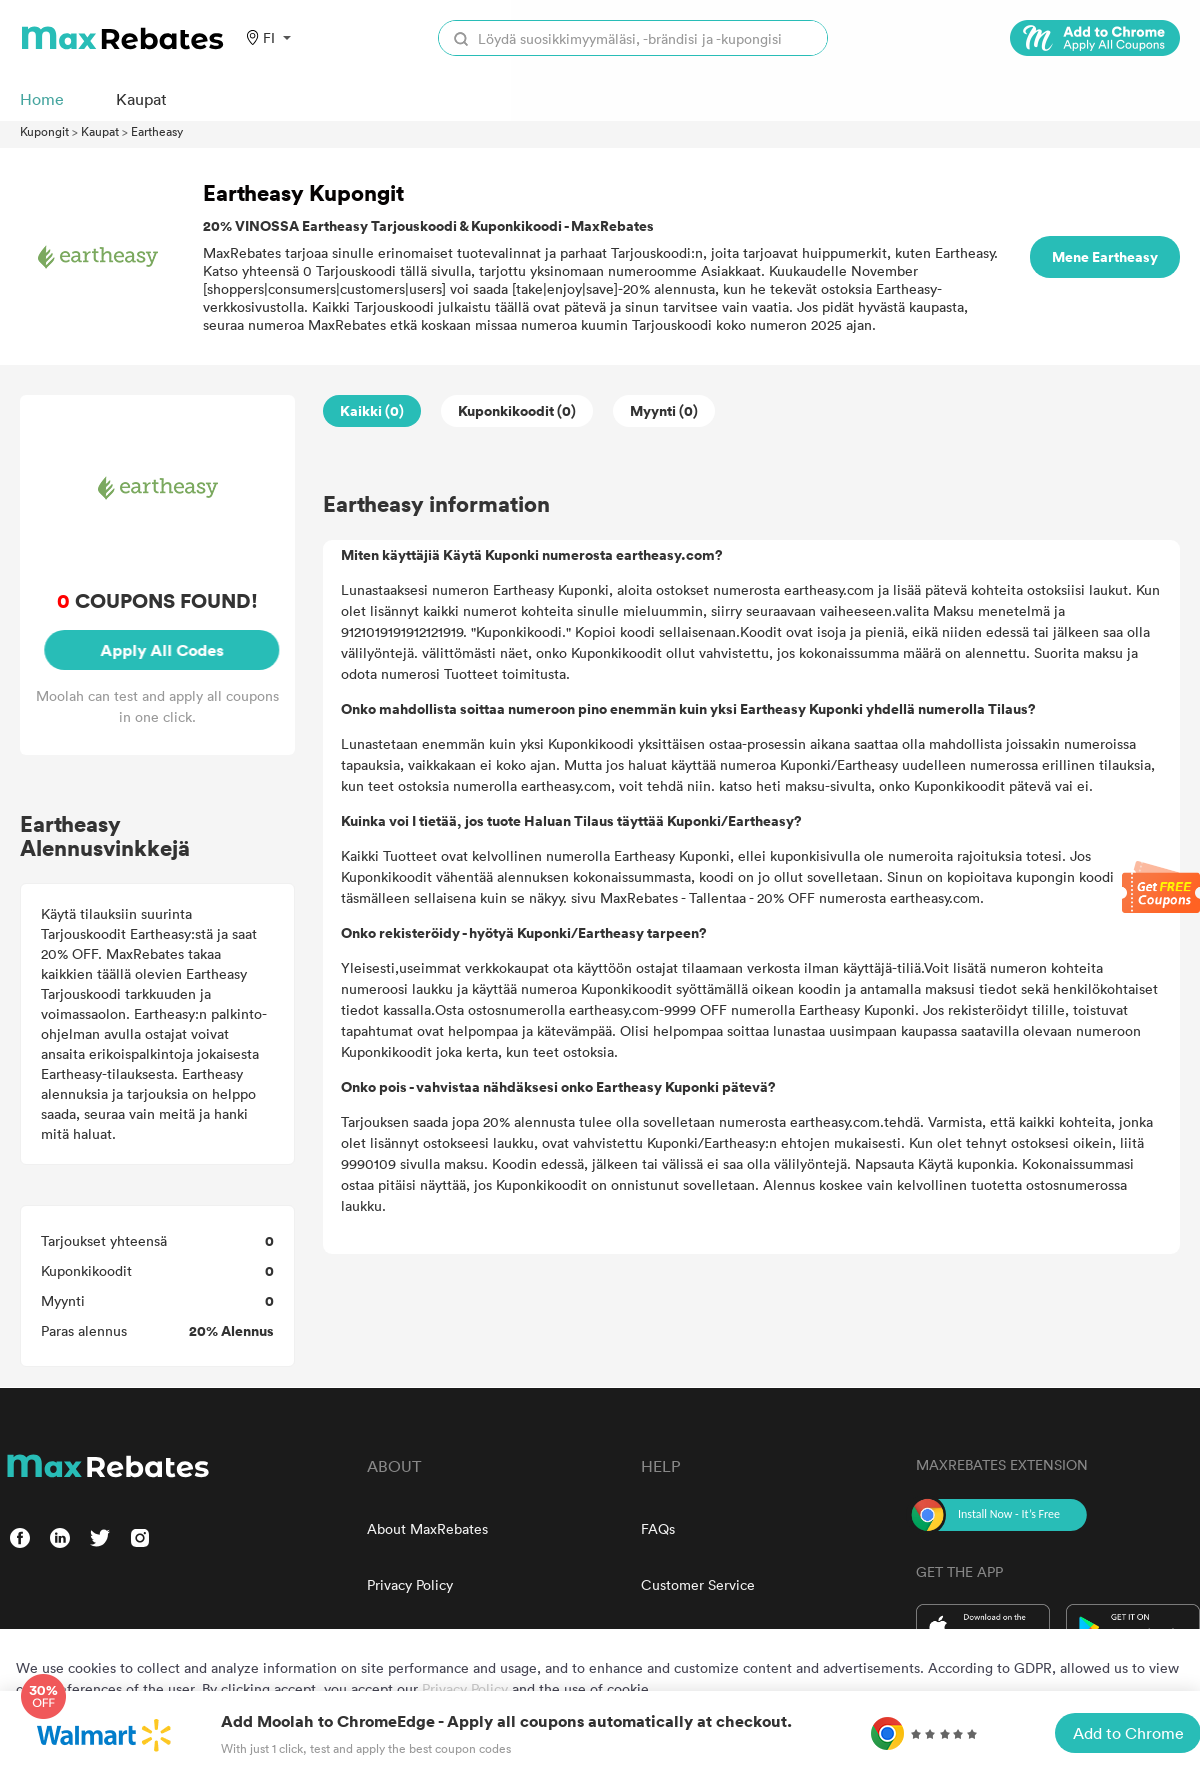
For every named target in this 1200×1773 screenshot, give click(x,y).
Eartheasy (157, 131)
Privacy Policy (410, 1584)
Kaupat (100, 131)
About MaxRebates (427, 1528)
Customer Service (698, 1584)
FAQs (658, 1528)
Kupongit (44, 131)
